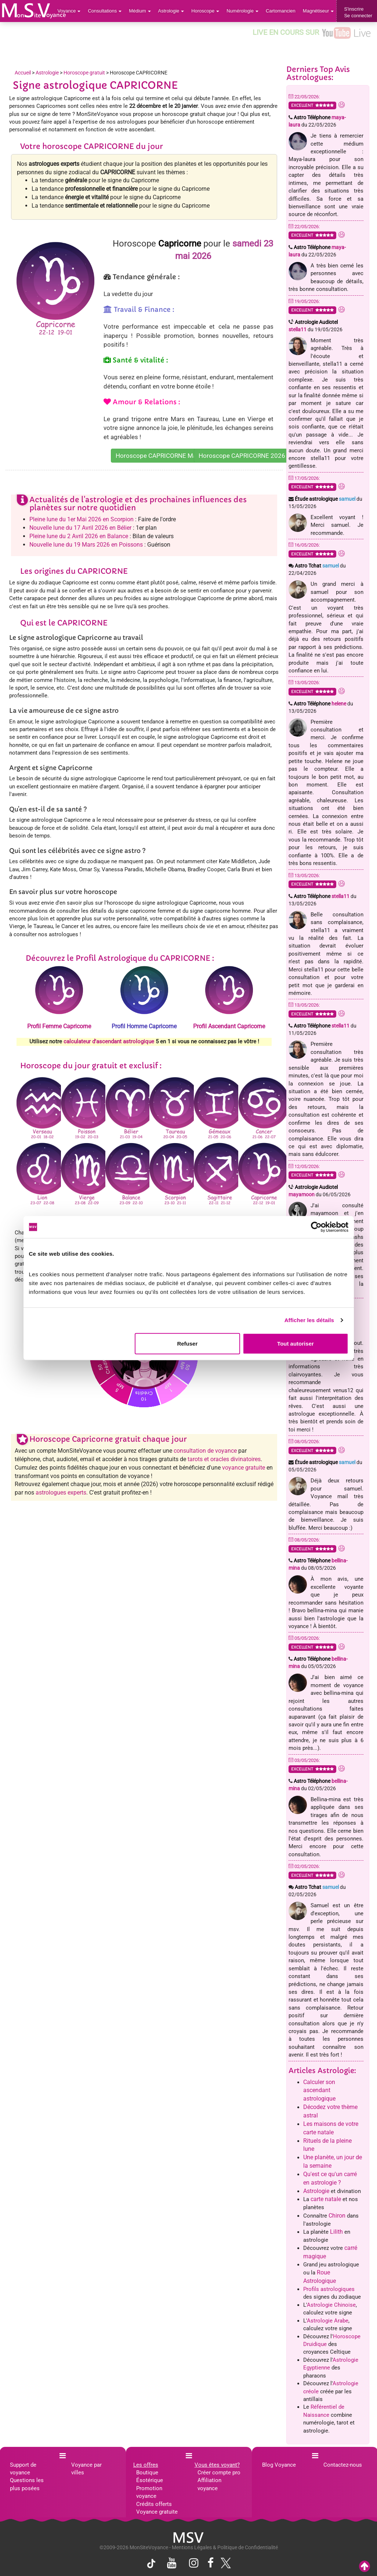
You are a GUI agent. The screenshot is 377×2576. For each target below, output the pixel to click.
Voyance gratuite (157, 2512)
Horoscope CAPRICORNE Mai (157, 455)
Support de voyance (23, 2469)
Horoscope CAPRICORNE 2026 (242, 455)
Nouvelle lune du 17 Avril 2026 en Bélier (80, 527)
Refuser (187, 1343)
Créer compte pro (218, 2472)
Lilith (336, 2231)
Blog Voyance (279, 2465)
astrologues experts (61, 1492)
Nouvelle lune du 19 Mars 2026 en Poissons (86, 544)
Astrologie (171, 11)
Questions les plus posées (27, 2484)
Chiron (337, 2215)
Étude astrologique (325, 499)
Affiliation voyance (209, 2484)
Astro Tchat (317, 566)
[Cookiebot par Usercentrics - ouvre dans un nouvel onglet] (316, 1227)
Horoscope (205, 11)
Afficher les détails (309, 1320)
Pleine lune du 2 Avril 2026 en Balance (78, 536)
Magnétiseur (318, 11)
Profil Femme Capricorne (59, 1026)
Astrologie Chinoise (331, 2305)
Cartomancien (281, 11)
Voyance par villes (86, 2469)
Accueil (23, 73)
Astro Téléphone (320, 704)
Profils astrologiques (329, 2289)
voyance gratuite (243, 1467)
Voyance (69, 11)
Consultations (105, 11)
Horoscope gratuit (84, 73)
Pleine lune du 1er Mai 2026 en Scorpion (81, 519)
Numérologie (242, 11)
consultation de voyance (205, 1450)
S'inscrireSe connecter (358, 12)
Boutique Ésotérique (149, 2476)
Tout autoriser (295, 1343)
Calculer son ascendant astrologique (319, 2090)
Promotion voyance (149, 2492)
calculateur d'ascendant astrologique (109, 1041)
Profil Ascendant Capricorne (229, 1026)
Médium (140, 11)
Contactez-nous (342, 2465)
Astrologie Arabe (327, 2320)
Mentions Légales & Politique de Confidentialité (225, 2547)
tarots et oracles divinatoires (224, 1459)
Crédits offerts (154, 2504)
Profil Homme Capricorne (144, 1026)
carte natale (326, 2199)
